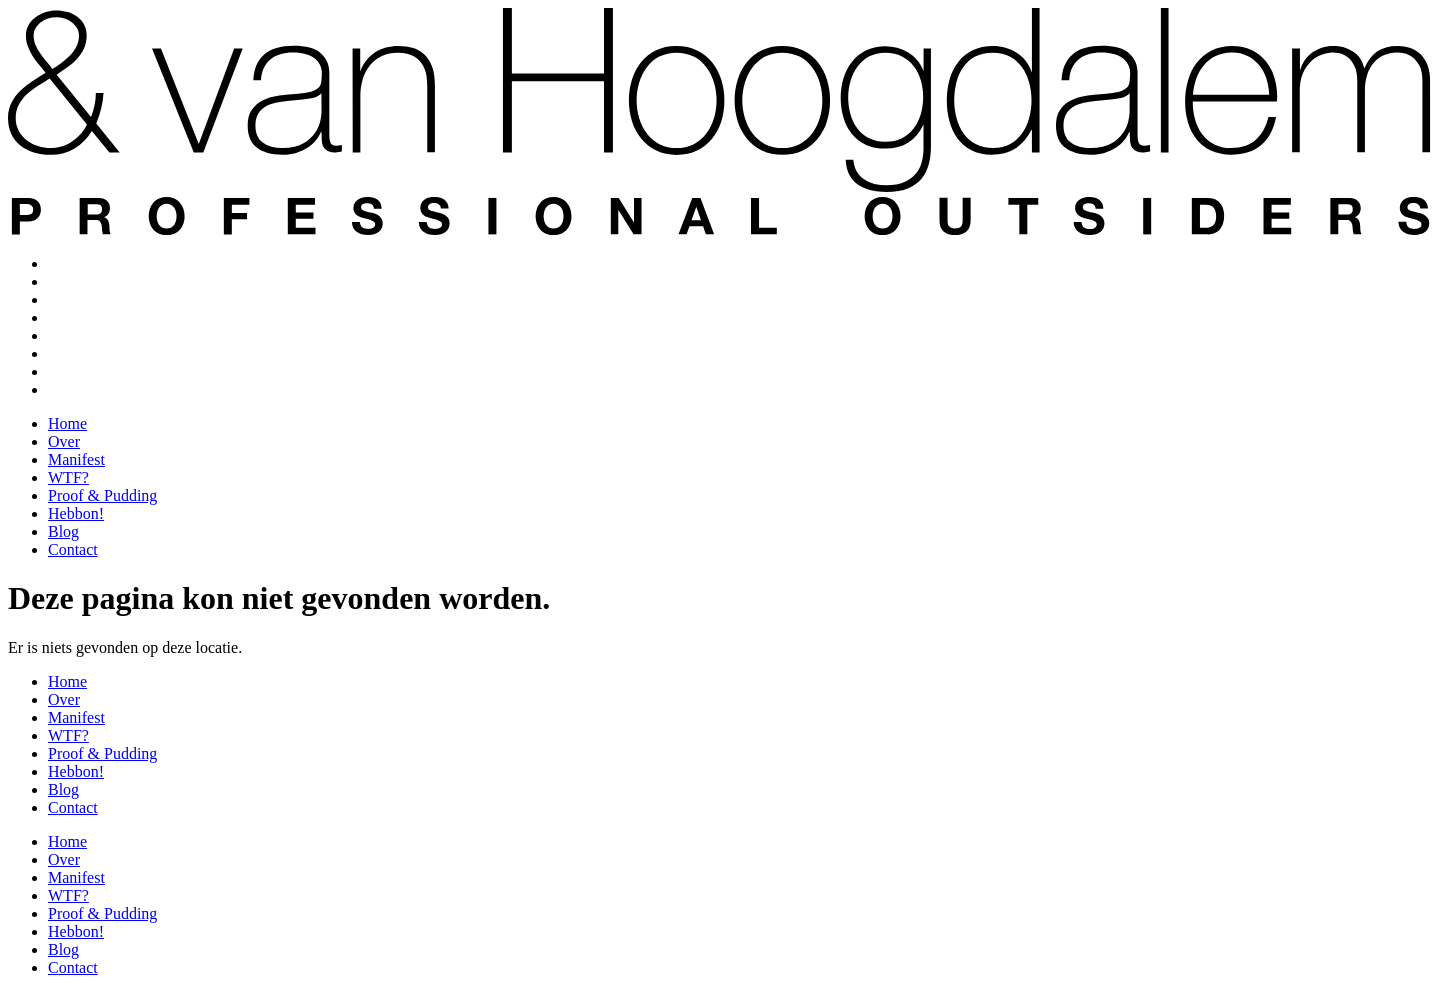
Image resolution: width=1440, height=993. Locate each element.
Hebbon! (76, 353)
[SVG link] (720, 102)
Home (67, 263)
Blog (63, 371)
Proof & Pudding (102, 335)
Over (64, 281)
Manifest (76, 299)
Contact (73, 389)
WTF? (68, 317)
